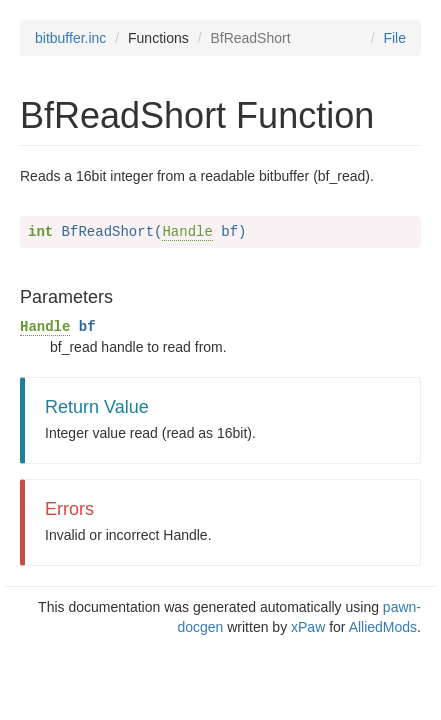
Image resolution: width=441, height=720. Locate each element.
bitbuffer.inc (70, 38)
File (394, 38)
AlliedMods (383, 627)
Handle (187, 232)
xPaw (308, 627)
